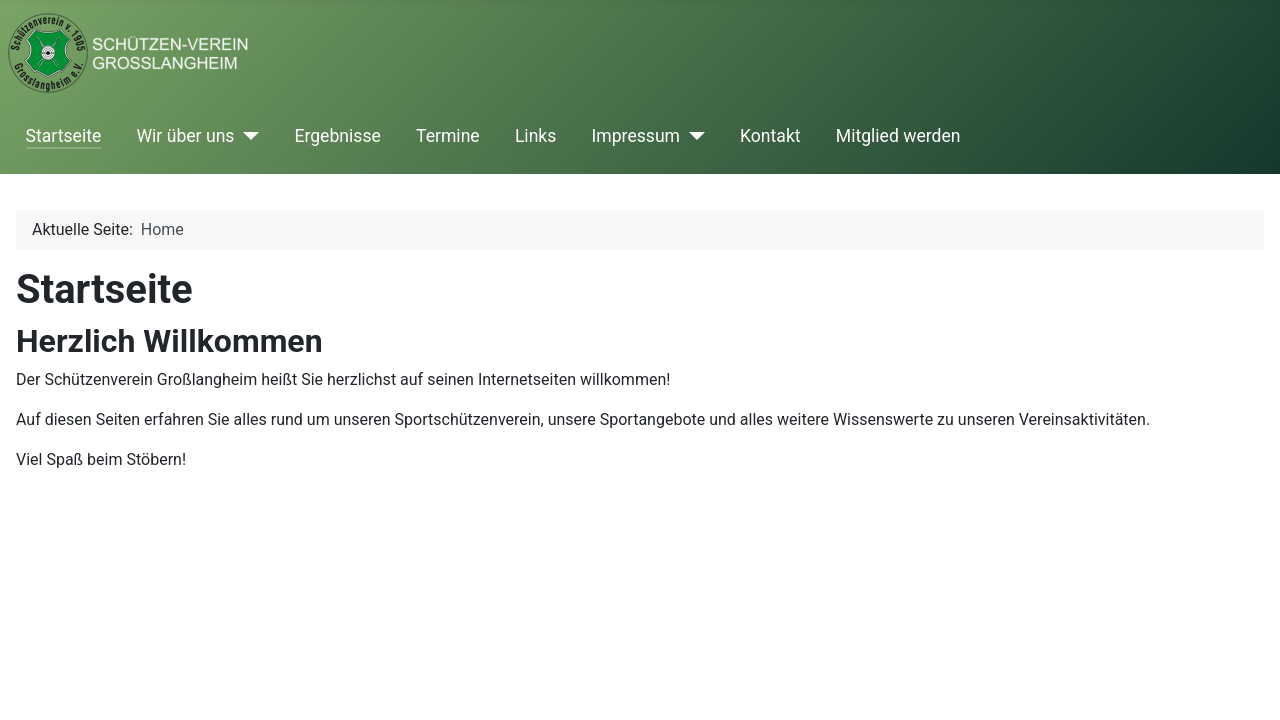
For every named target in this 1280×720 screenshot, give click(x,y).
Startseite (64, 136)
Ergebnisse (337, 136)
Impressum (636, 136)
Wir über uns (185, 136)
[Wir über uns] (246, 136)
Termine (448, 136)
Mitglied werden (898, 136)
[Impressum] (692, 136)
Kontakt (770, 136)
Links (535, 136)
